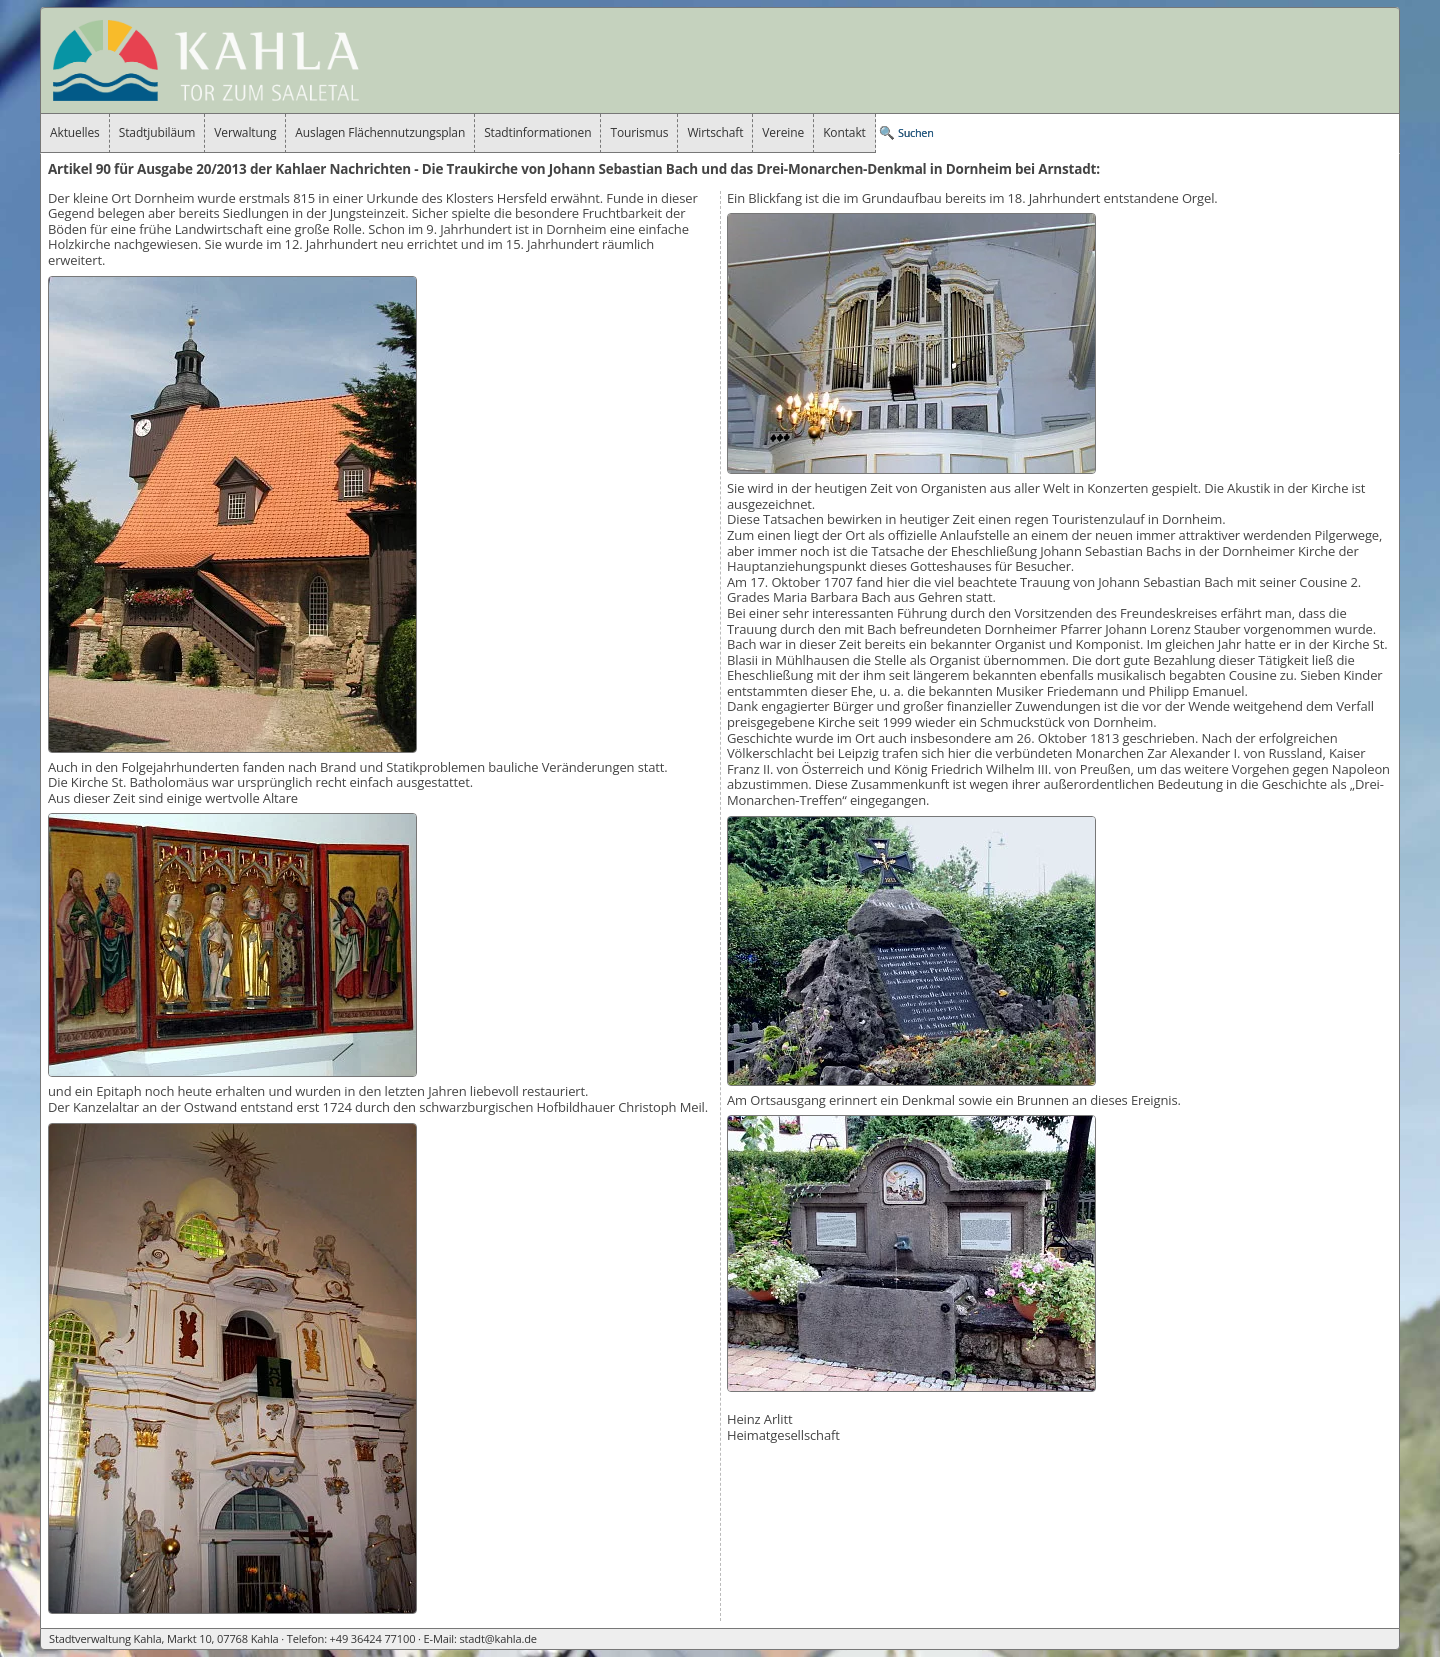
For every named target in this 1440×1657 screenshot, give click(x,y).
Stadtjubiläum (157, 132)
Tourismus (639, 132)
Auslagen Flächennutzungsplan (380, 132)
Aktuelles (75, 132)
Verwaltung (245, 132)
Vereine (783, 132)
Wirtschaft (715, 132)
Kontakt (844, 132)
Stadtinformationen (537, 132)
